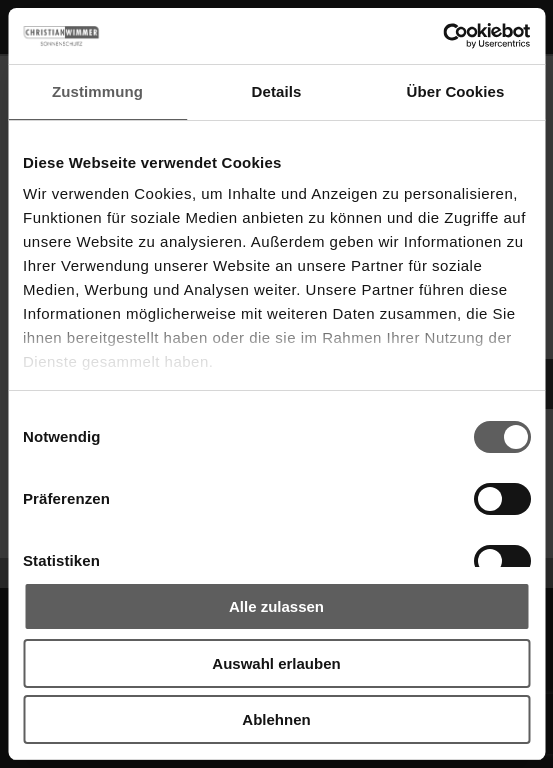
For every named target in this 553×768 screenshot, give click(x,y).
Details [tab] (277, 91)
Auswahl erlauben (276, 663)
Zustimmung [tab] (97, 91)
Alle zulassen (276, 606)
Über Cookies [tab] (456, 91)
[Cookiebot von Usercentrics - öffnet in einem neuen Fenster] (442, 36)
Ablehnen (276, 719)
